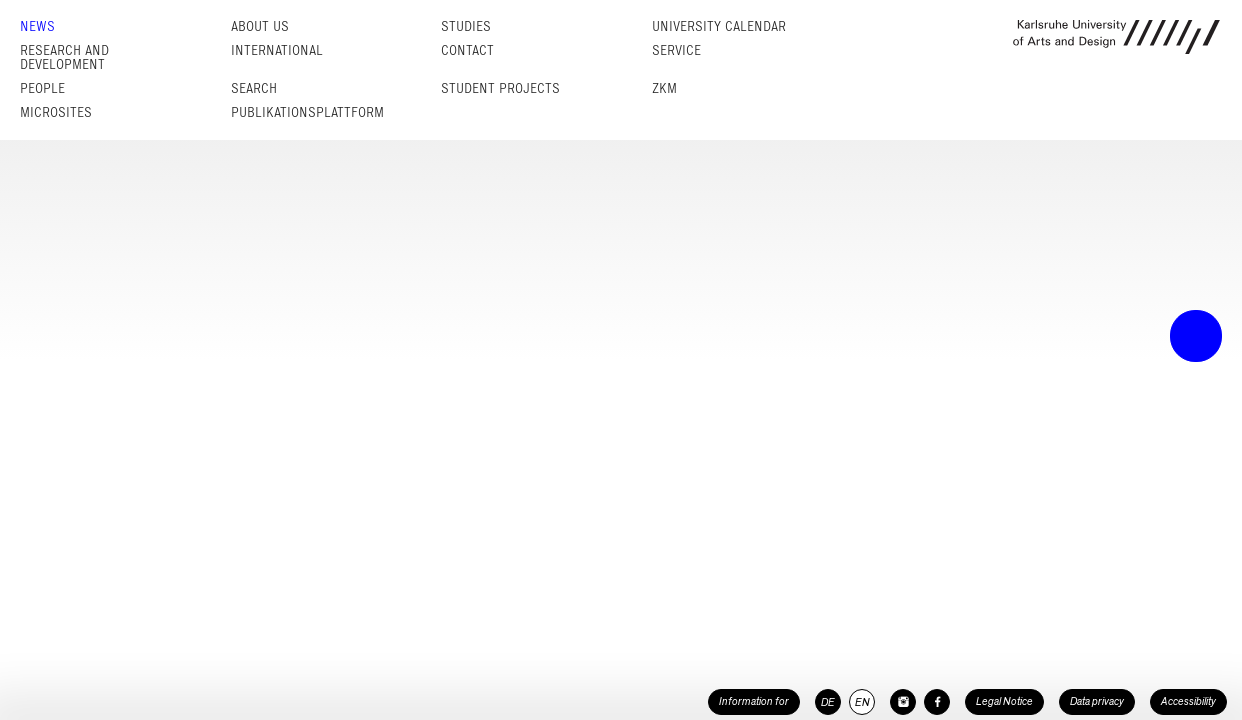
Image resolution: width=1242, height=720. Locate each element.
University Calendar (719, 26)
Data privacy (1097, 701)
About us (260, 26)
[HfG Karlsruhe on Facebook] (937, 702)
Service (676, 50)
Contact (467, 50)
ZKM (664, 88)
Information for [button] (754, 701)
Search (254, 88)
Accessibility (1188, 701)
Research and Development (64, 57)
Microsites (56, 112)
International (277, 50)
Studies (466, 26)
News (37, 26)
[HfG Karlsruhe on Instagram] (903, 702)
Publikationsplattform (307, 112)
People (42, 88)
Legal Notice (1004, 701)
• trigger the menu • (1196, 336)
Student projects (500, 88)
